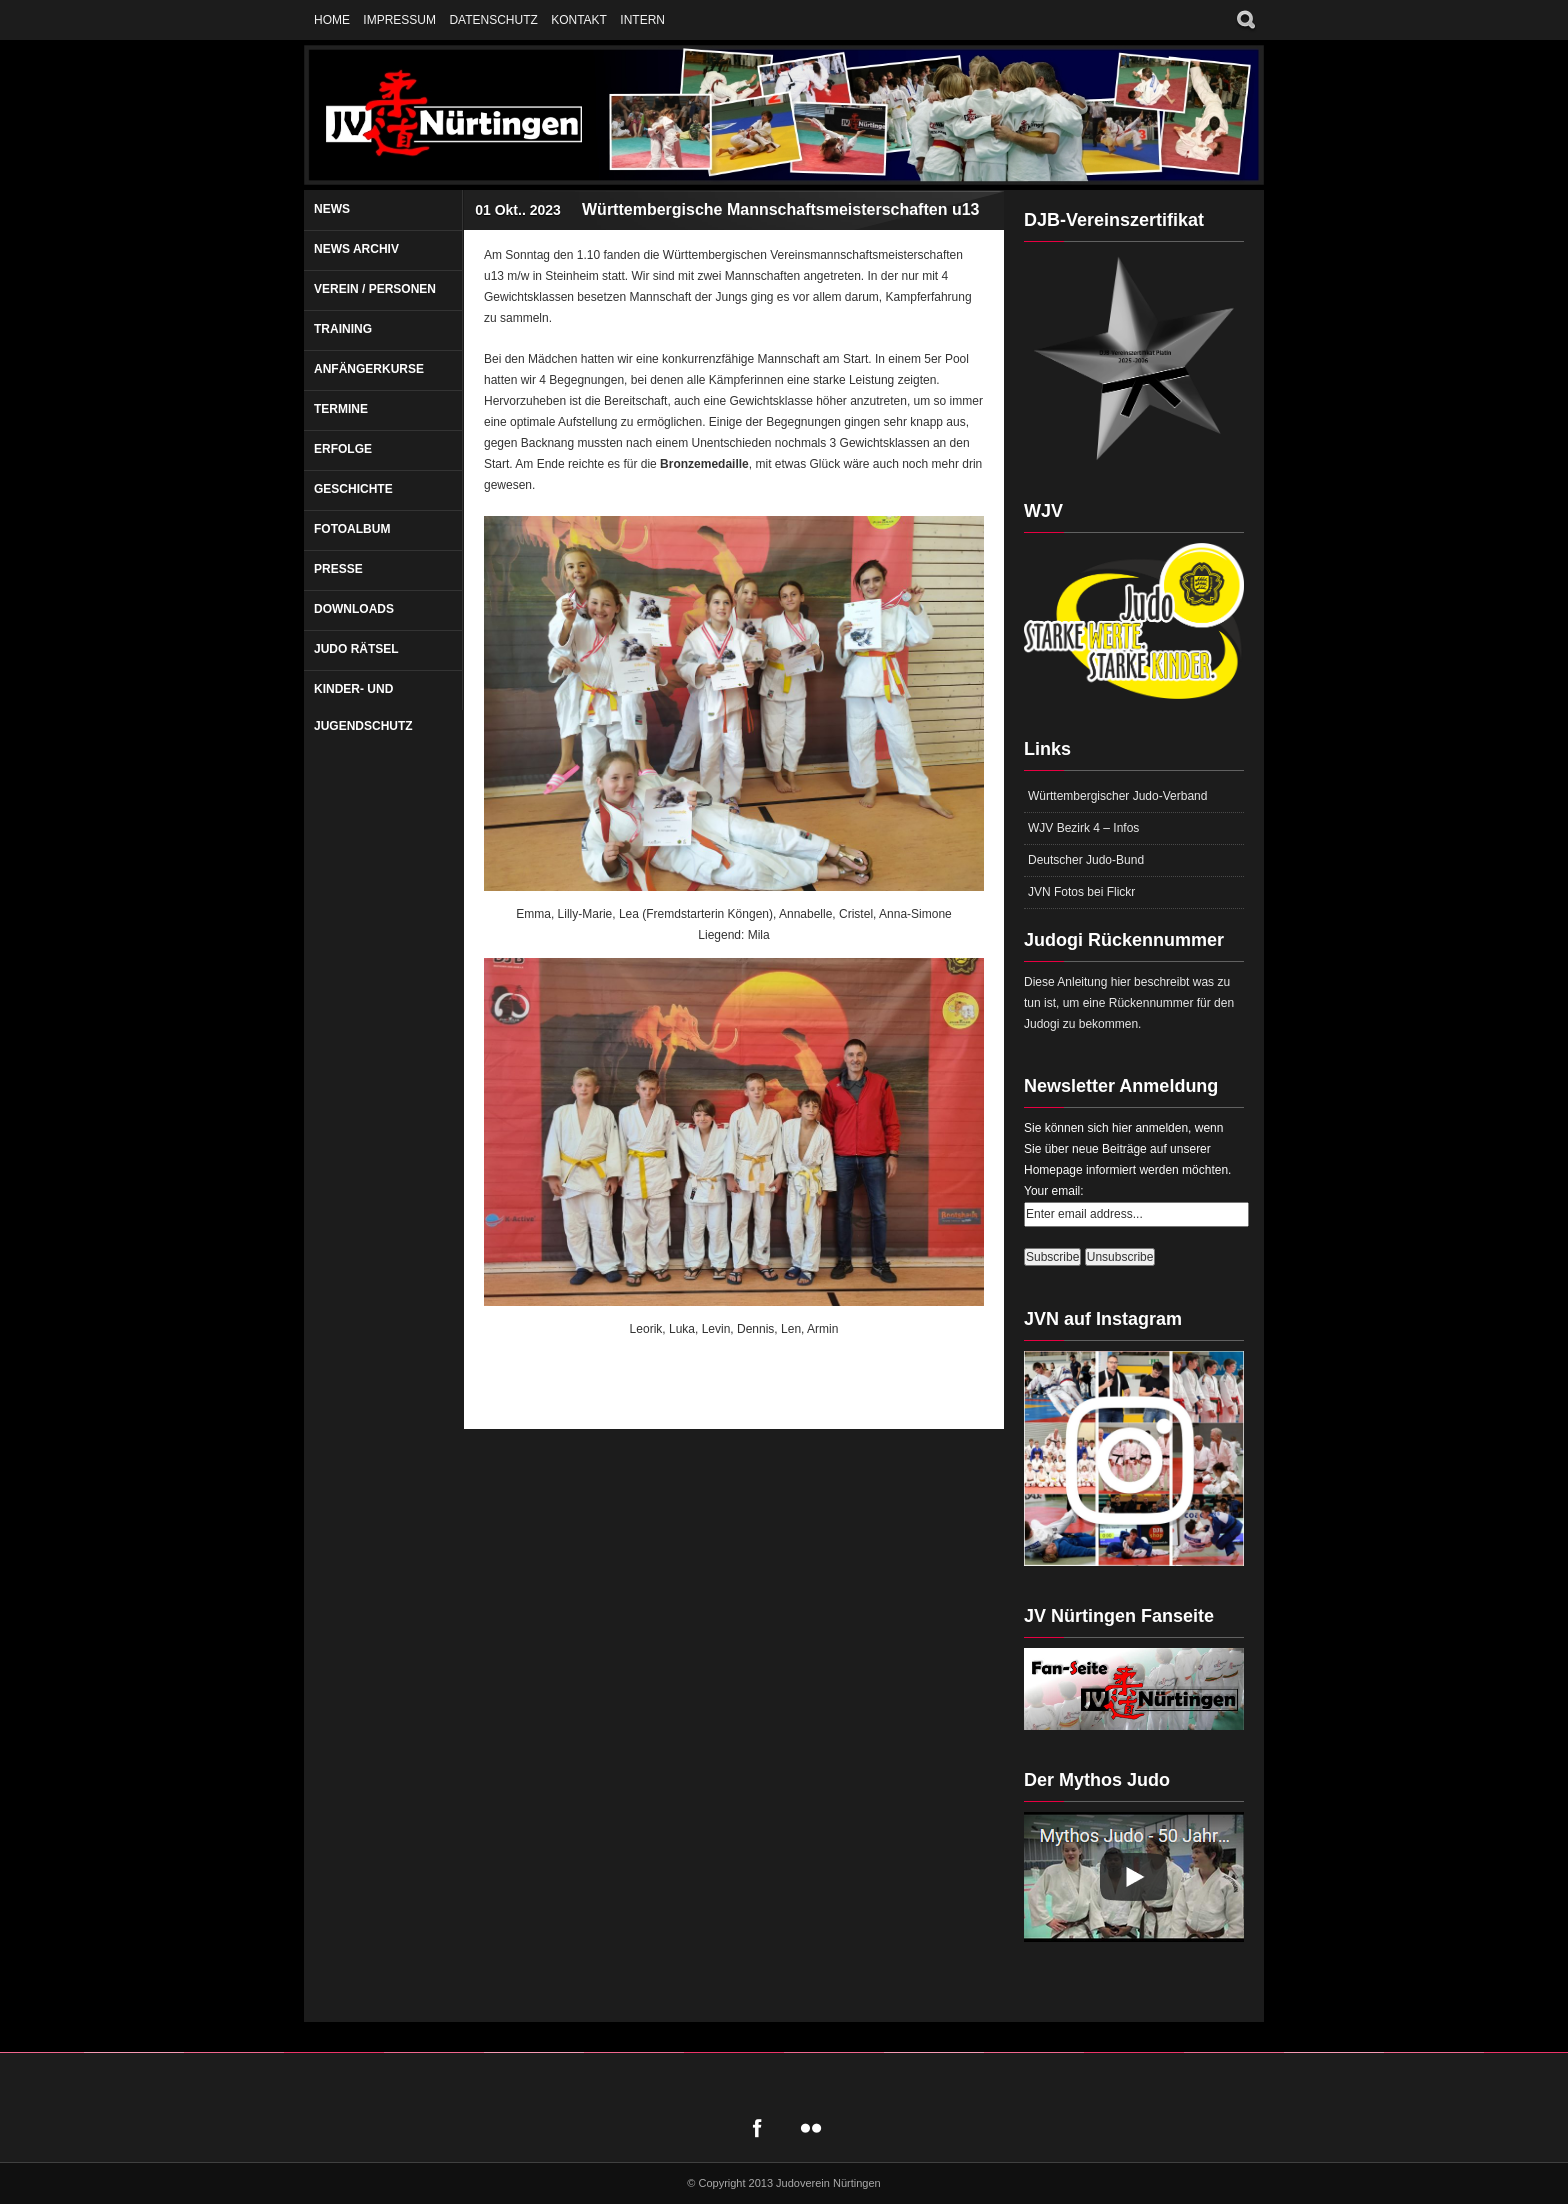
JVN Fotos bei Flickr (1081, 892)
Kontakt (579, 20)
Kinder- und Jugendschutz (363, 707)
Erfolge (343, 449)
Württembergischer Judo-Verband (1117, 796)
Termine (341, 409)
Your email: (1054, 1191)
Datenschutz (493, 20)
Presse (338, 569)
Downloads (354, 609)
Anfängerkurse (369, 369)
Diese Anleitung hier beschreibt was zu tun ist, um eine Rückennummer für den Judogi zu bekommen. (1129, 1003)
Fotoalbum (352, 529)
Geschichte (353, 489)
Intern (642, 20)
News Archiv (356, 249)
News (332, 209)
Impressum (399, 20)
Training (343, 329)
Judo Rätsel (356, 649)
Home (332, 20)
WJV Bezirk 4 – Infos (1083, 828)
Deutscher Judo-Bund (1086, 860)
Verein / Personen (375, 289)
